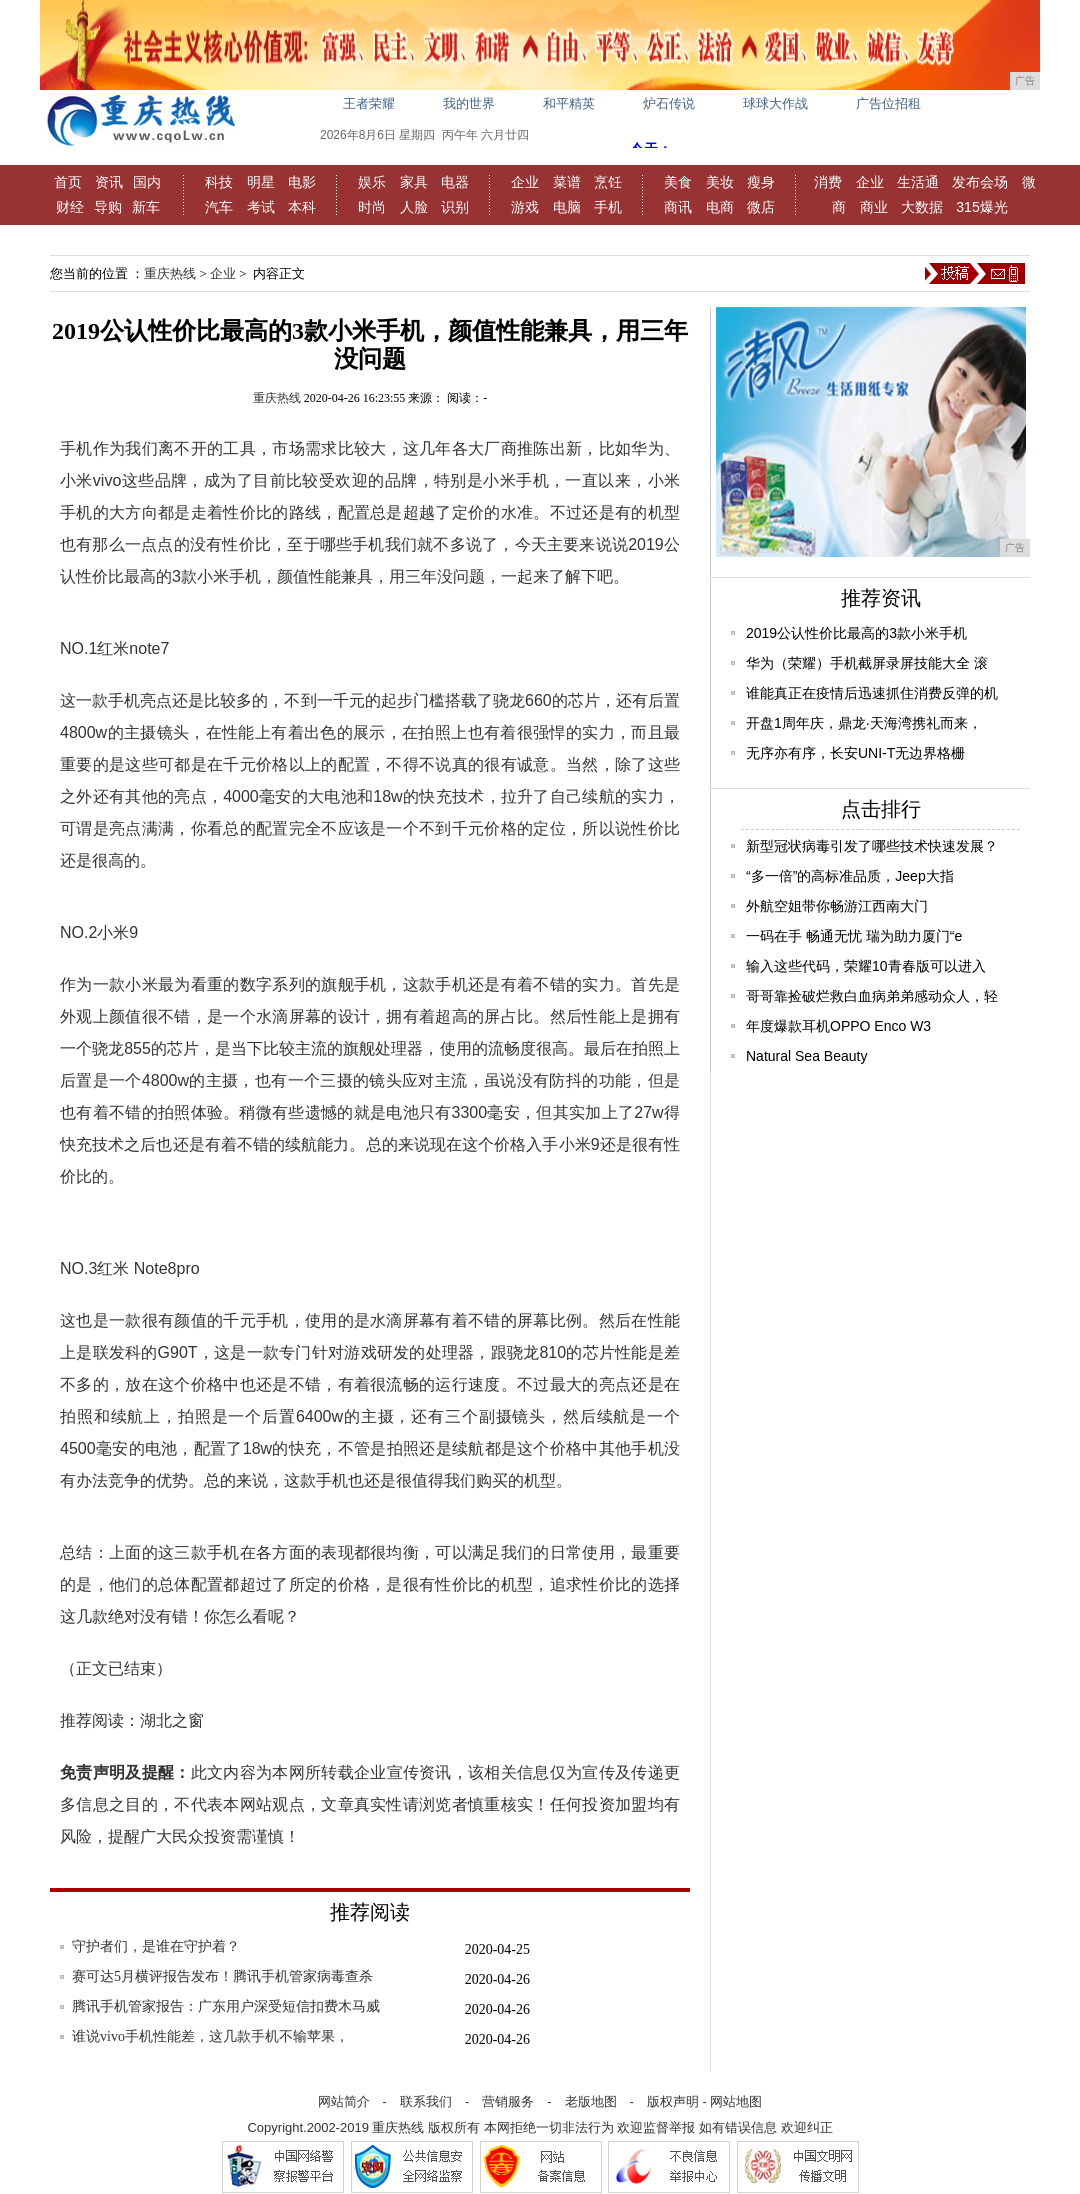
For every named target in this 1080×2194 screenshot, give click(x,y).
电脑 (567, 207)
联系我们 (426, 2101)
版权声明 (673, 2101)
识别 (455, 207)
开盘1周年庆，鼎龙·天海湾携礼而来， (864, 723)
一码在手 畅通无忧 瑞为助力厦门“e (854, 936)
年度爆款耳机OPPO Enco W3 (838, 1026)
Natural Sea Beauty (806, 1056)
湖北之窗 (172, 1720)
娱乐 (372, 182)
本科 (302, 207)
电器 (455, 182)
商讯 (678, 207)
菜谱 (567, 182)
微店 (761, 207)
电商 (720, 207)
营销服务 (508, 2101)
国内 (147, 182)
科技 (219, 182)
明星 (261, 182)
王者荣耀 (369, 103)
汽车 (219, 207)
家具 (414, 182)
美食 (678, 182)
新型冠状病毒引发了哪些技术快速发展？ (872, 846)
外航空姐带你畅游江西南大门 (837, 906)
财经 (70, 207)
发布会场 (980, 182)
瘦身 (761, 182)
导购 (108, 207)
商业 (874, 207)
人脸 (414, 207)
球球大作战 (775, 103)
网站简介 (344, 2101)
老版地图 (591, 2101)
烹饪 (608, 182)
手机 (608, 207)
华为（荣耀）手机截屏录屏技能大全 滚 (867, 663)
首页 (68, 182)
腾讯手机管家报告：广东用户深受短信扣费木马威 (226, 2006)
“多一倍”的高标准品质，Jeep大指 (850, 876)
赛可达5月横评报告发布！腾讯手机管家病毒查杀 (222, 1976)
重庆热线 (170, 273)
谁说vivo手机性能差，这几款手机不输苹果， (210, 2036)
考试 (261, 207)
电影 (302, 182)
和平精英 (569, 103)
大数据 (922, 207)
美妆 (720, 182)
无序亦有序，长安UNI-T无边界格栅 (855, 753)
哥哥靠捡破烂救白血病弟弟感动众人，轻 (872, 996)
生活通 (918, 182)
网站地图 (736, 2101)
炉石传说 (669, 103)
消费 (828, 182)
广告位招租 (888, 103)
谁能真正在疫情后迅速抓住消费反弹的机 (872, 693)
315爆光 (981, 207)
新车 (146, 207)
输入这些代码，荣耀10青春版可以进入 (866, 966)
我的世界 (469, 103)
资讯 (109, 182)
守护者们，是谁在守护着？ (156, 1946)
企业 (525, 182)
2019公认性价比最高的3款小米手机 (856, 633)
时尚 (372, 207)
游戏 (525, 207)
